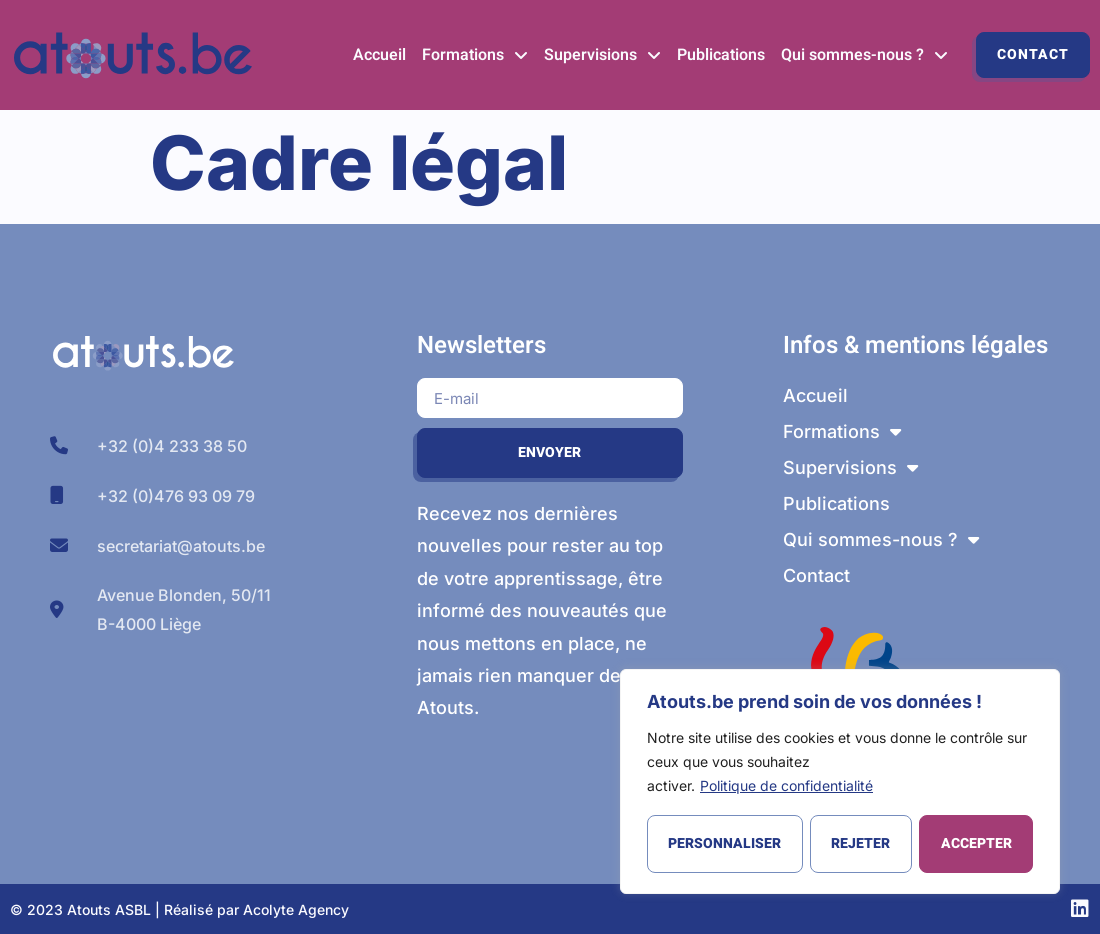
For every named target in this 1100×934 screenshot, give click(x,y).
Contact (1033, 54)
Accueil (379, 55)
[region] (840, 782)
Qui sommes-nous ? (864, 55)
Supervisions (602, 55)
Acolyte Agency (296, 909)
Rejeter (860, 843)
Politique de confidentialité (786, 786)
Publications (721, 55)
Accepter (976, 843)
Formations (475, 55)
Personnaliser (724, 843)
